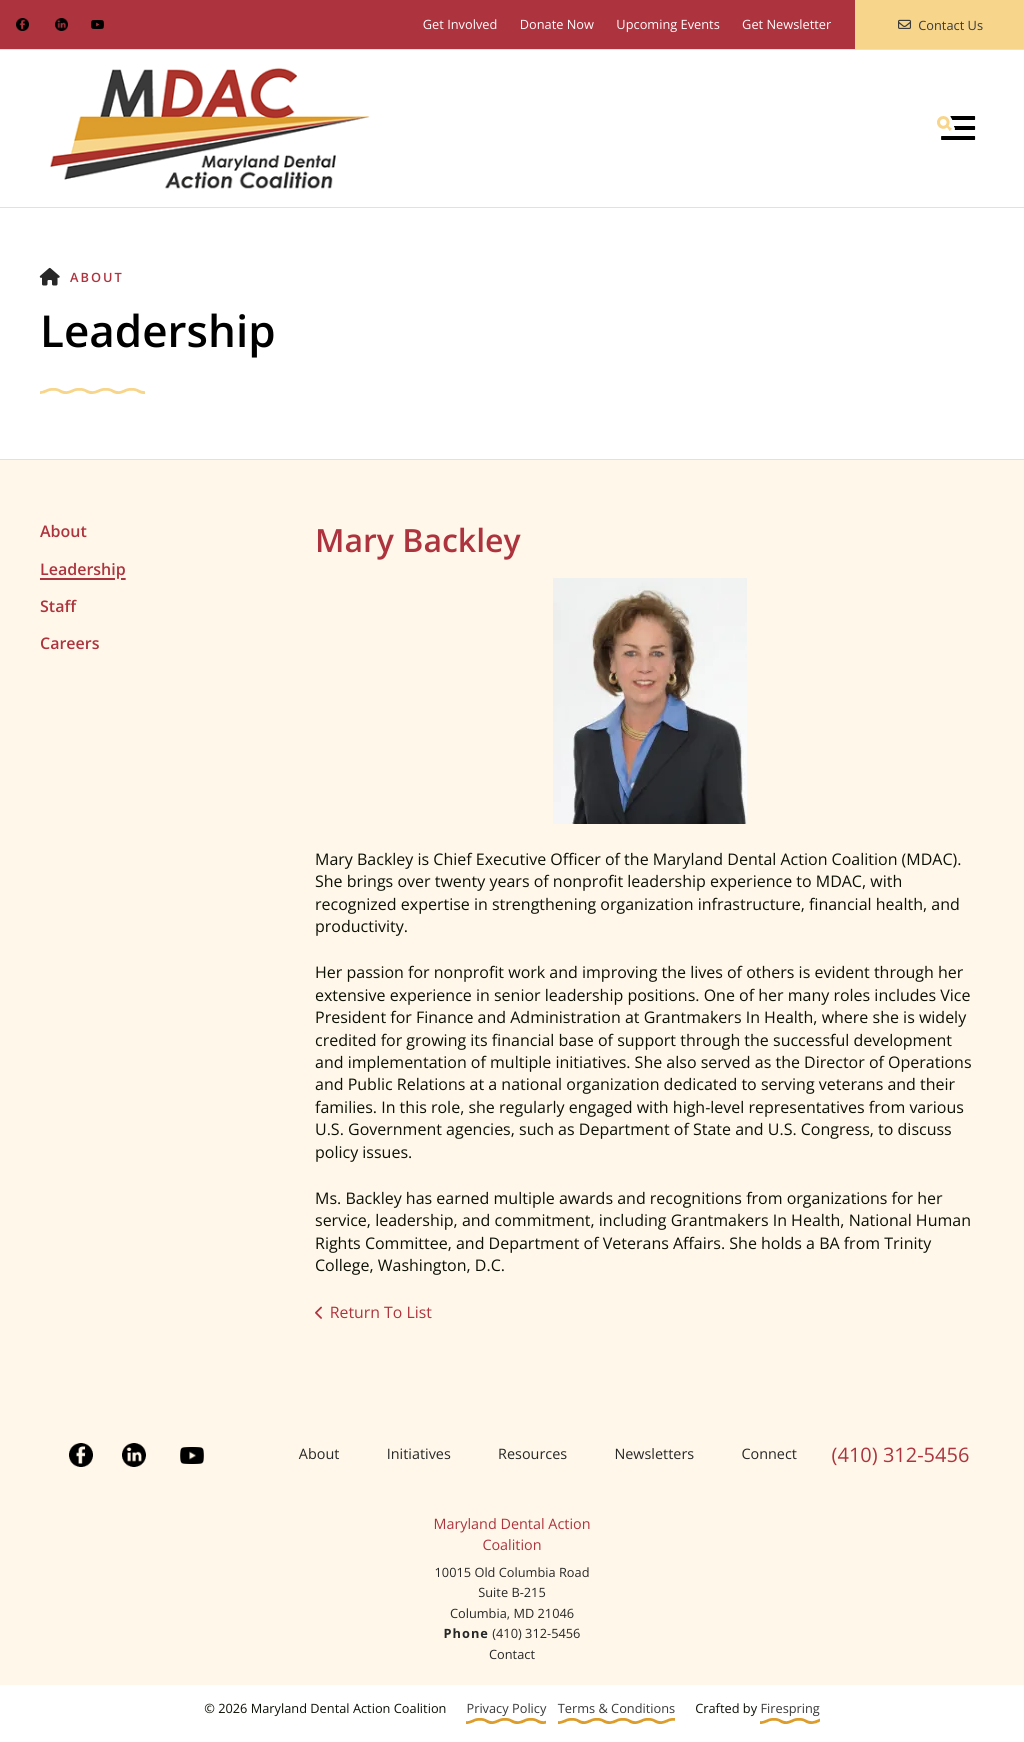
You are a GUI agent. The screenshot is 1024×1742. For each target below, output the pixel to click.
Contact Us (939, 25)
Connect (768, 1454)
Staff (58, 606)
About (97, 277)
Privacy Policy (506, 1708)
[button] (956, 128)
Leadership (83, 569)
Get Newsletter (786, 24)
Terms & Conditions (616, 1708)
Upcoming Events (667, 24)
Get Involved (460, 24)
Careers (69, 643)
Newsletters (654, 1454)
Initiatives (419, 1454)
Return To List (381, 1312)
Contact (512, 1654)
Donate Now (557, 24)
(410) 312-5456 (901, 1454)
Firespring (789, 1708)
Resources (532, 1454)
